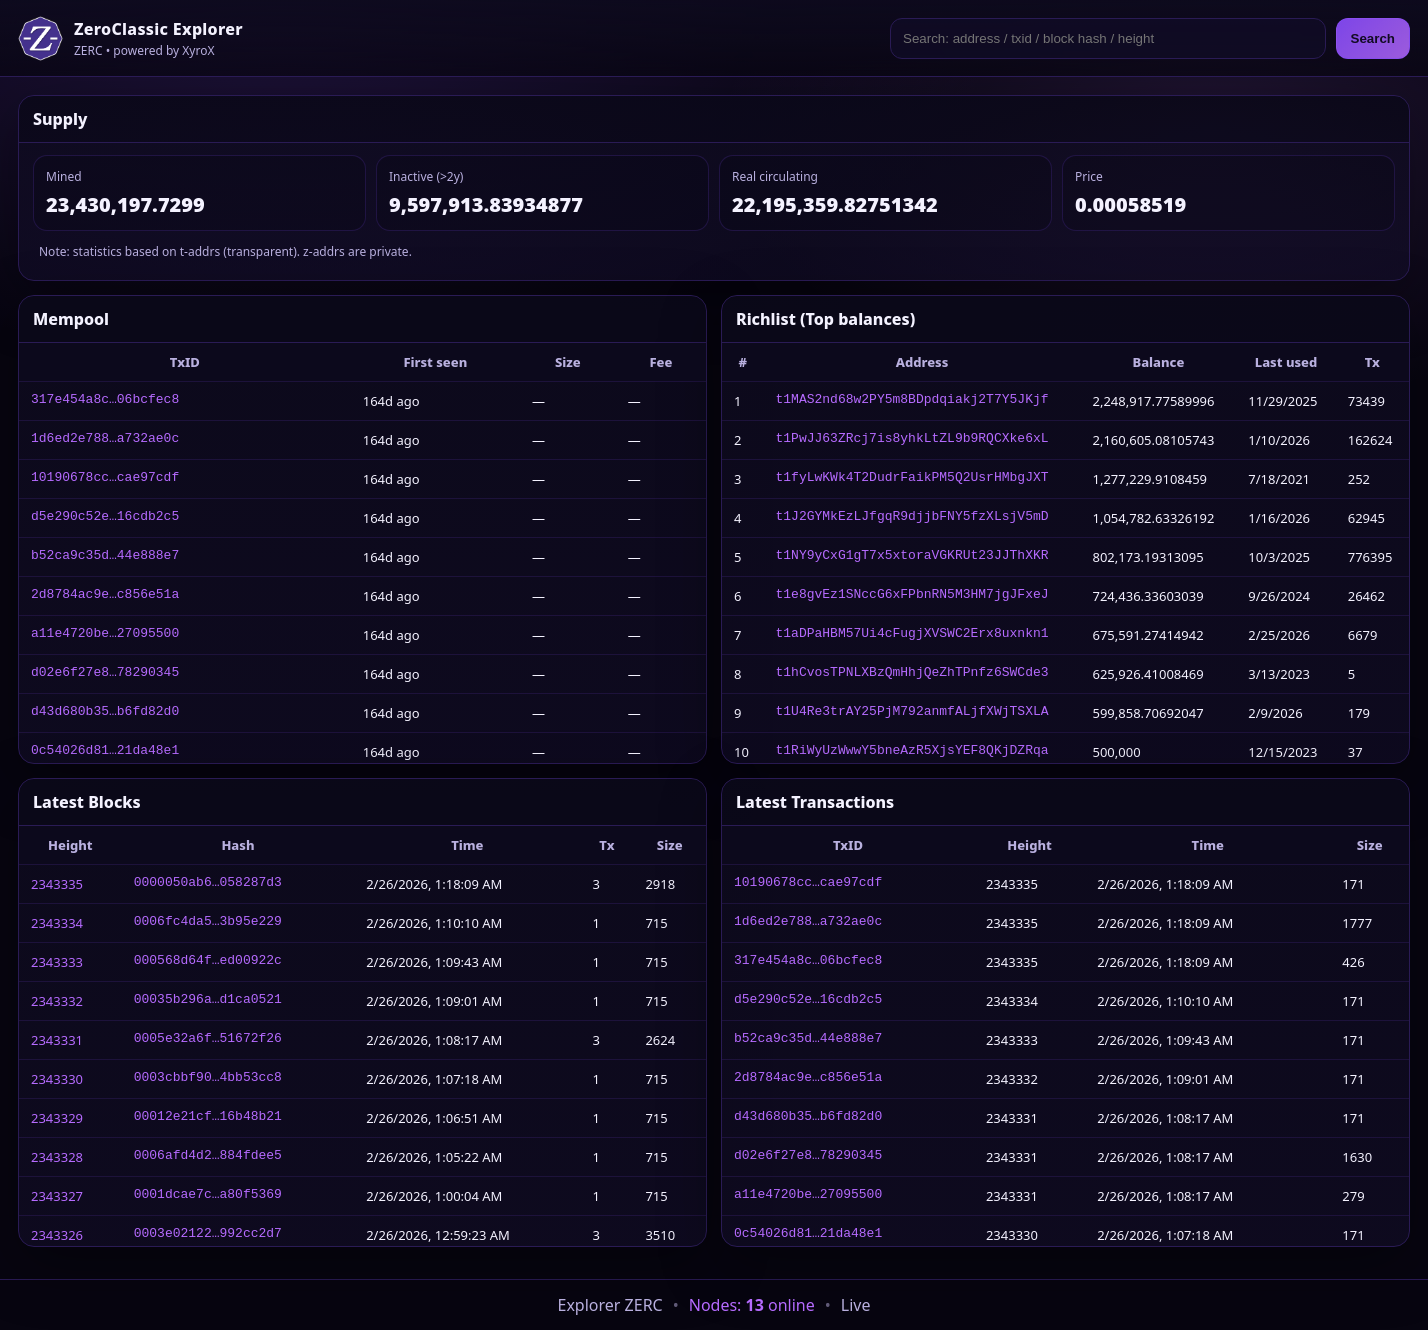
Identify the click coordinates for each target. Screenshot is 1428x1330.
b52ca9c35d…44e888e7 (105, 557)
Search (1373, 38)
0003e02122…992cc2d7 (208, 1235)
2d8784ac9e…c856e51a (105, 596)
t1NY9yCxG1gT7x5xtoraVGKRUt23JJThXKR (911, 557)
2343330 (57, 1079)
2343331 (57, 1040)
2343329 (57, 1118)
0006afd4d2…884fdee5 (208, 1157)
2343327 (57, 1196)
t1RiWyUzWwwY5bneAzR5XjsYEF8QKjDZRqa (911, 752)
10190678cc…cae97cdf (105, 479)
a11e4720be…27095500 (105, 635)
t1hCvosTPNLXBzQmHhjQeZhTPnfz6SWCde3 (911, 674)
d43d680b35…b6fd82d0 (105, 713)
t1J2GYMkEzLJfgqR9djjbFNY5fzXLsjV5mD (911, 518)
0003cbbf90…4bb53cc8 (208, 1079)
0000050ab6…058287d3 (208, 884)
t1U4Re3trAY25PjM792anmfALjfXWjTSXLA (911, 713)
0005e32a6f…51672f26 (208, 1040)
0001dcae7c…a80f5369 (208, 1196)
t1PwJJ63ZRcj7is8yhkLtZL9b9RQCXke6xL (911, 440)
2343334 (57, 923)
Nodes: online (752, 1305)
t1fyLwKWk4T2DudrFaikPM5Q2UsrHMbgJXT (911, 479)
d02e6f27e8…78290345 (105, 674)
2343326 (57, 1235)
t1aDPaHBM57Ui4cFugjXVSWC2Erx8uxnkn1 (911, 635)
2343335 (57, 884)
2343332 (57, 1001)
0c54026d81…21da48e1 (105, 752)
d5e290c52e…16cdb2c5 (105, 518)
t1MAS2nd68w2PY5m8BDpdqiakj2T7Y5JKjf (911, 401)
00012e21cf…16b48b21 (208, 1118)
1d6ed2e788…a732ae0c (105, 440)
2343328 (57, 1157)
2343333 (57, 962)
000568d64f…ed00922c (208, 962)
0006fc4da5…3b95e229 (208, 923)
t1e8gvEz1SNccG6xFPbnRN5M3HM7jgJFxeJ (911, 596)
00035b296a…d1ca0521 (208, 1001)
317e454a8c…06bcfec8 (105, 401)
